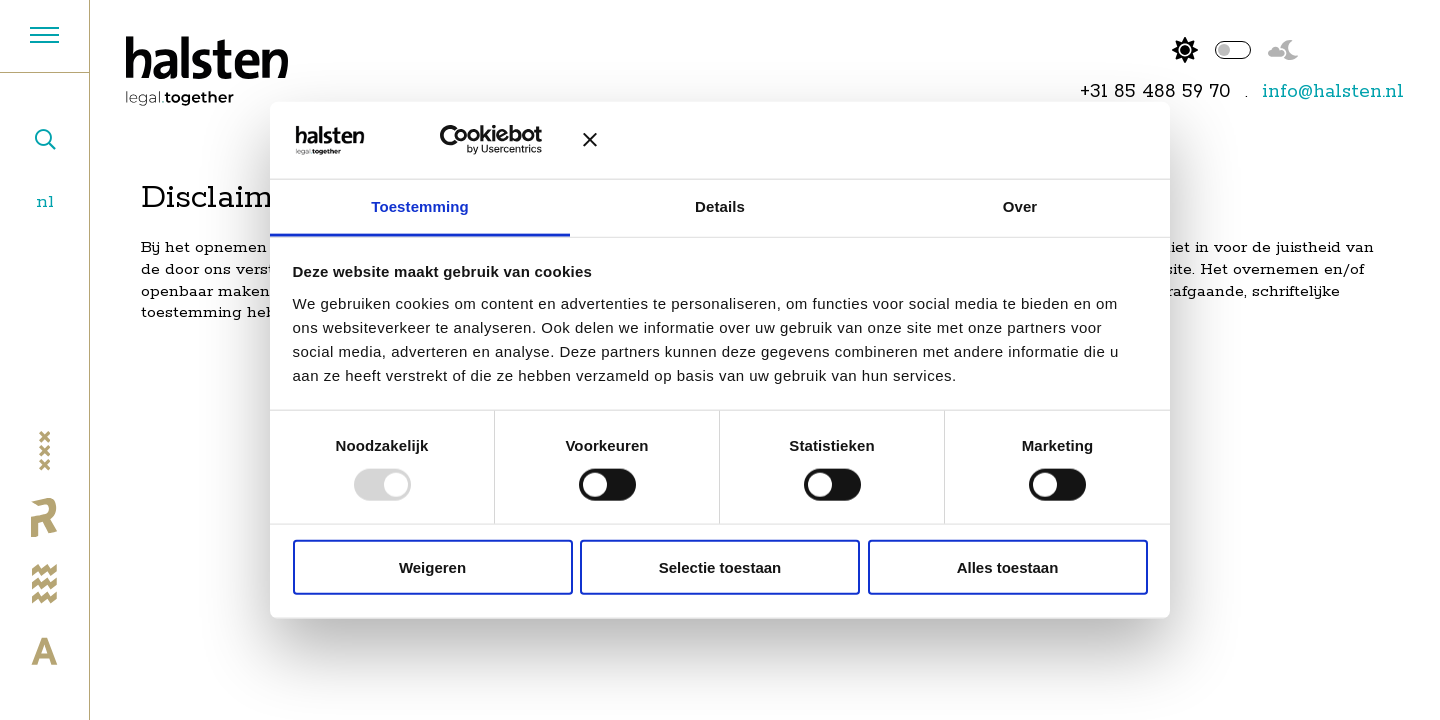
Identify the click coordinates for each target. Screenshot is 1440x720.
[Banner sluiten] (865, 140)
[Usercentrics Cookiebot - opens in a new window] (469, 140)
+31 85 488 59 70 (1155, 91)
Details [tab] (720, 206)
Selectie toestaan (720, 566)
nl (45, 201)
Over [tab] (1020, 206)
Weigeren (432, 566)
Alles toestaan (1008, 566)
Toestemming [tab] (420, 206)
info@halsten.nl (1333, 91)
